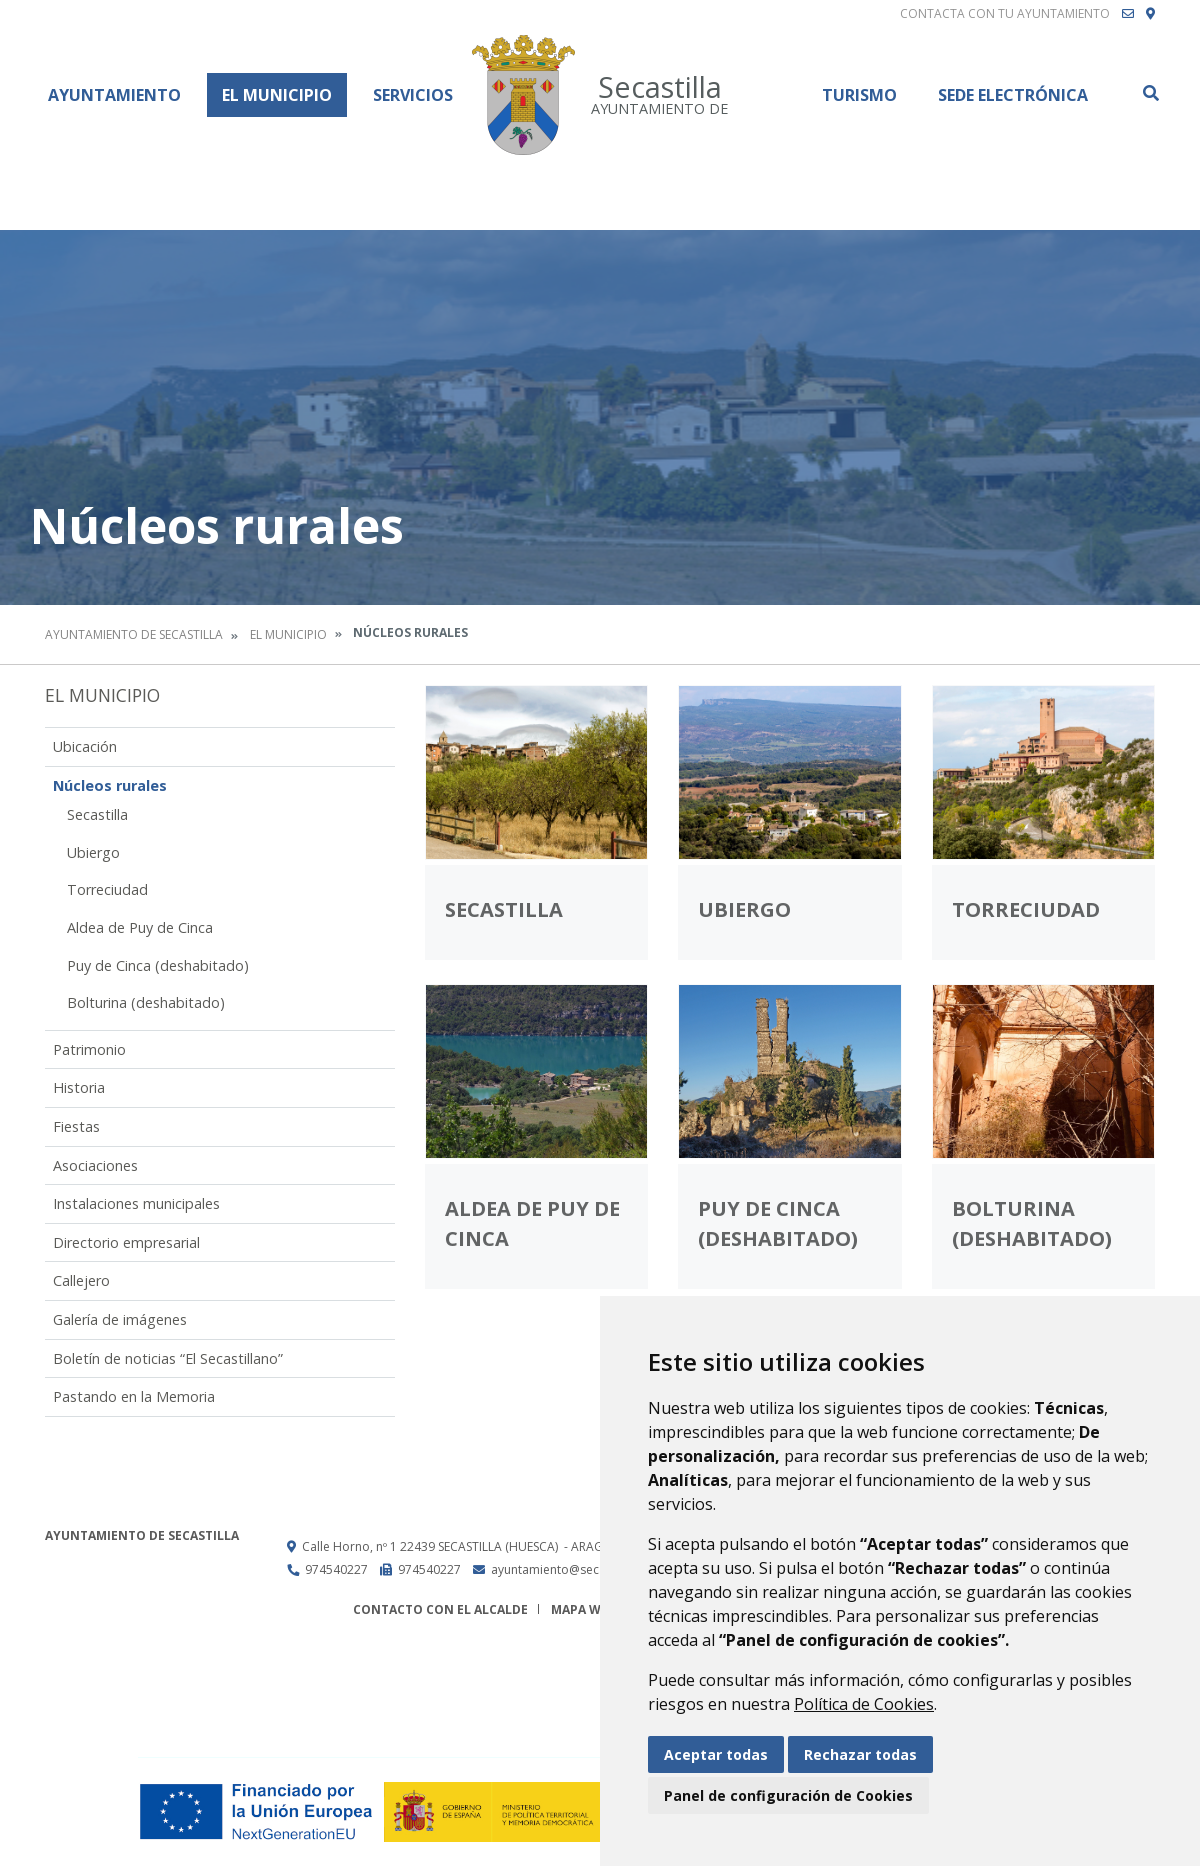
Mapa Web (583, 1609)
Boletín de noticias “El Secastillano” (168, 1358)
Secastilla (97, 814)
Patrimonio (89, 1049)
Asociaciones (95, 1165)
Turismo (859, 95)
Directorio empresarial (126, 1242)
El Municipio (277, 95)
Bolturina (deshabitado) (146, 1002)
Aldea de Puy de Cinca (140, 927)
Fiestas (76, 1126)
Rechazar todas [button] (860, 1754)
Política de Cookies (864, 1704)
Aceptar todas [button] (716, 1754)
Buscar (1150, 93)
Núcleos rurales (110, 785)
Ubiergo (93, 852)
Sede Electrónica (1013, 95)
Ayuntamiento (114, 95)
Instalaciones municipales (136, 1203)
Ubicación (85, 746)
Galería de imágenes (120, 1319)
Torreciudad (107, 889)
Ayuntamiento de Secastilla (134, 634)
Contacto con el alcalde (440, 1609)
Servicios (413, 95)
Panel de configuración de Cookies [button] (788, 1795)
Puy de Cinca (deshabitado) (158, 965)
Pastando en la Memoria (134, 1396)
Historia (79, 1087)
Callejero (81, 1280)
